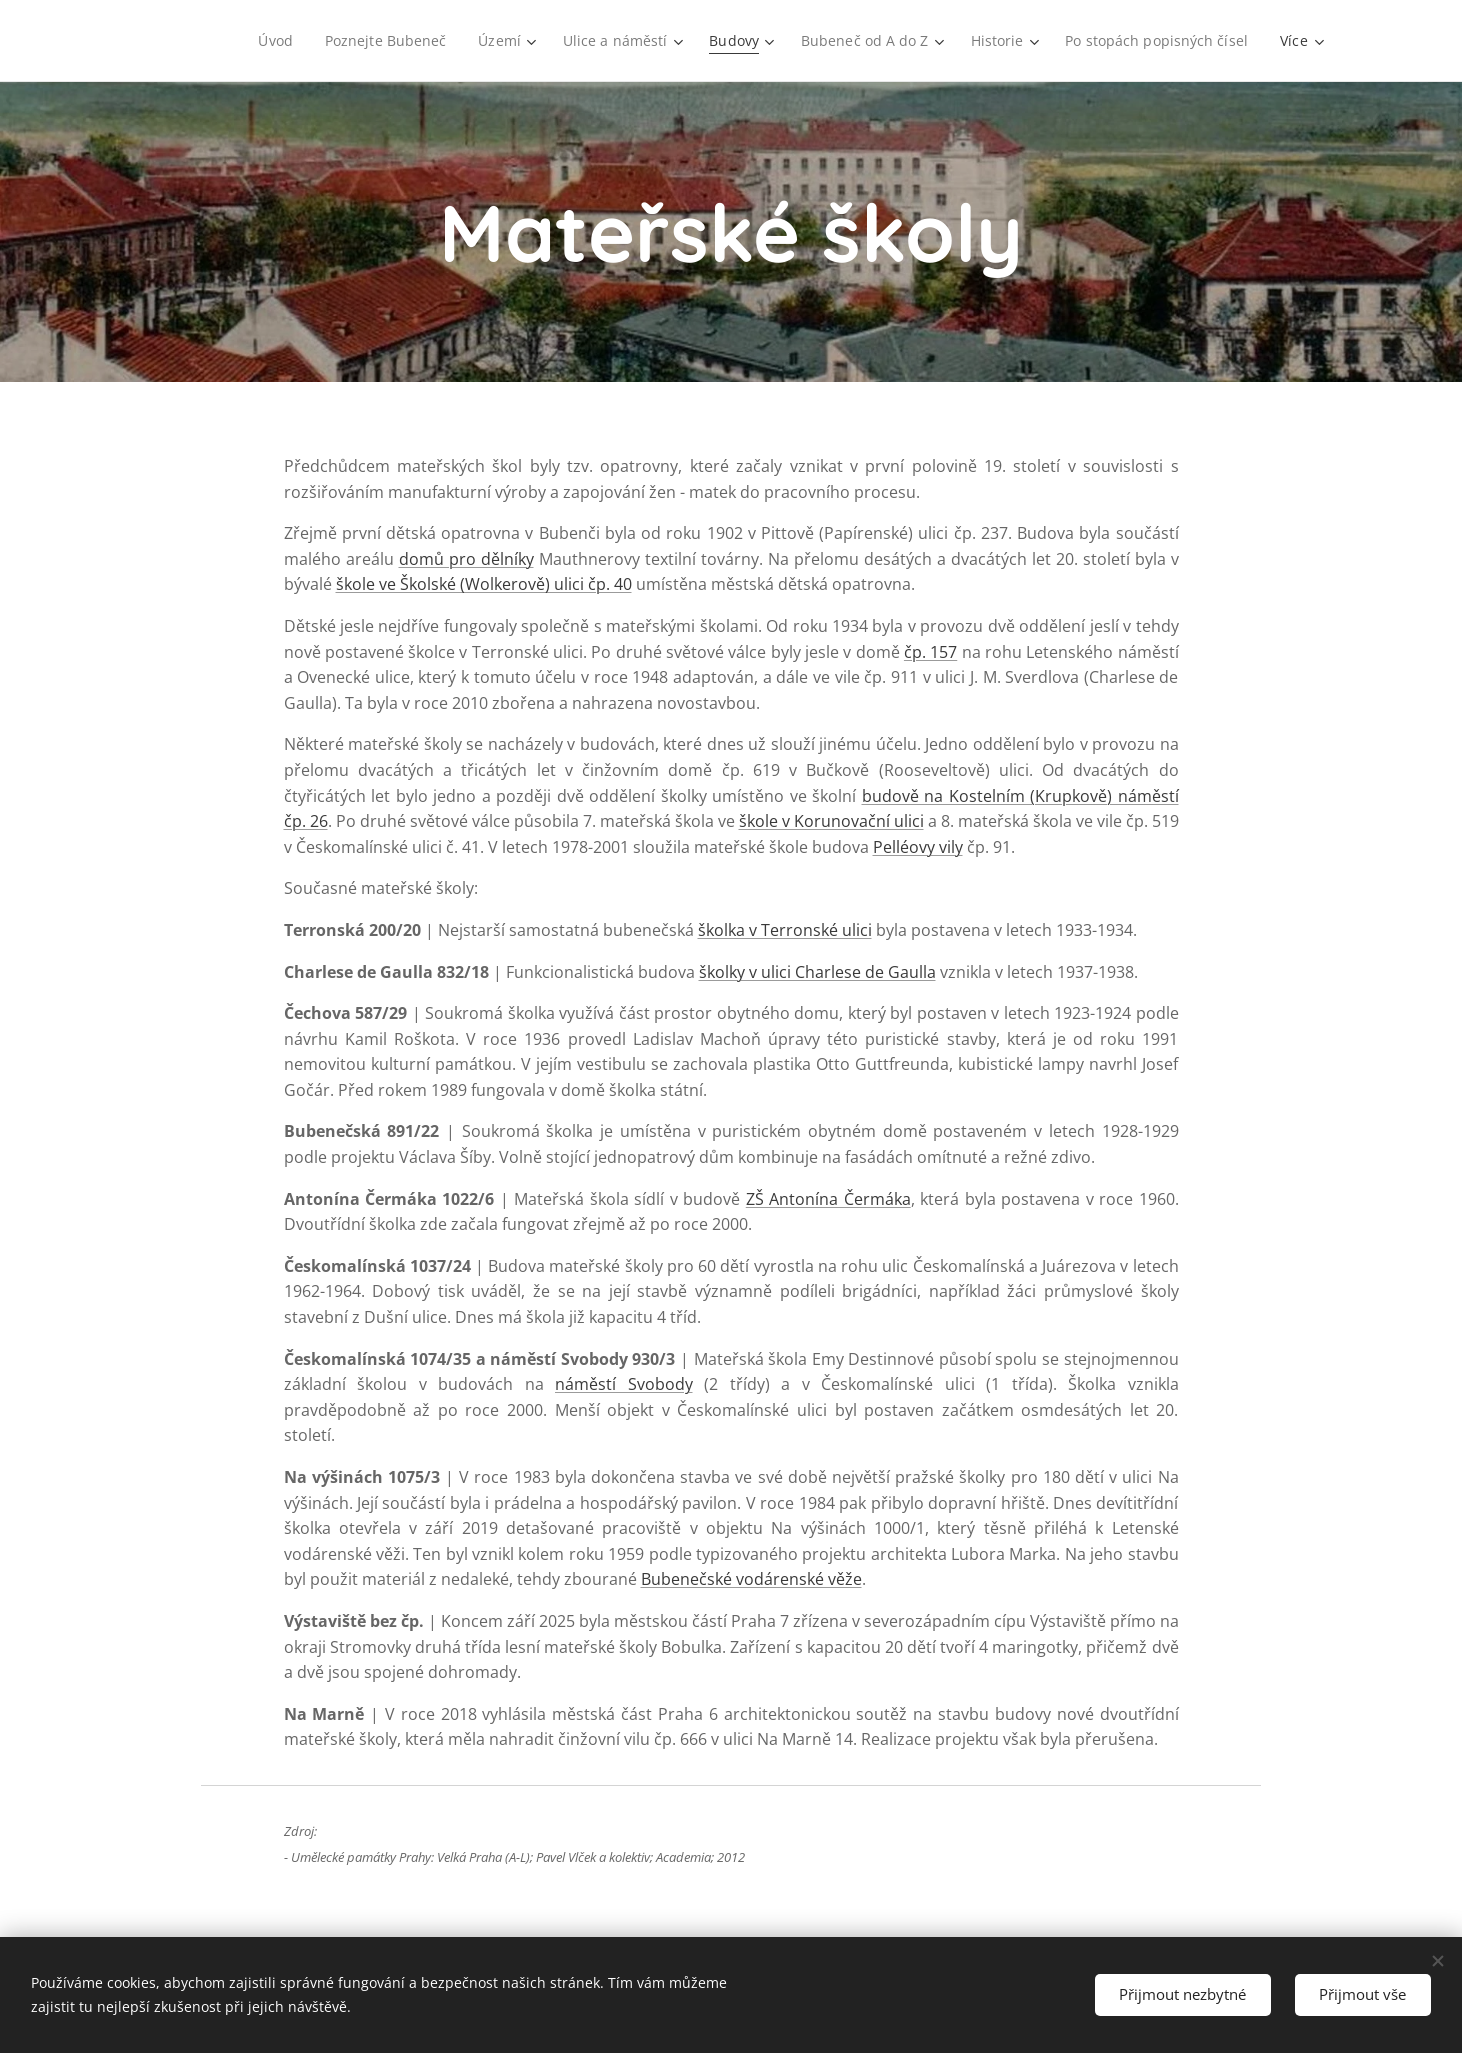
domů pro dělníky (466, 559)
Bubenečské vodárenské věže (751, 1579)
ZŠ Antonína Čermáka (828, 1199)
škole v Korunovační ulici (831, 821)
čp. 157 (930, 652)
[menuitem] (264, 41)
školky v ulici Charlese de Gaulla (817, 972)
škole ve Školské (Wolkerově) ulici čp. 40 (484, 584)
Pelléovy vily (918, 847)
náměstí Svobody (624, 1384)
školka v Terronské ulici (785, 930)
